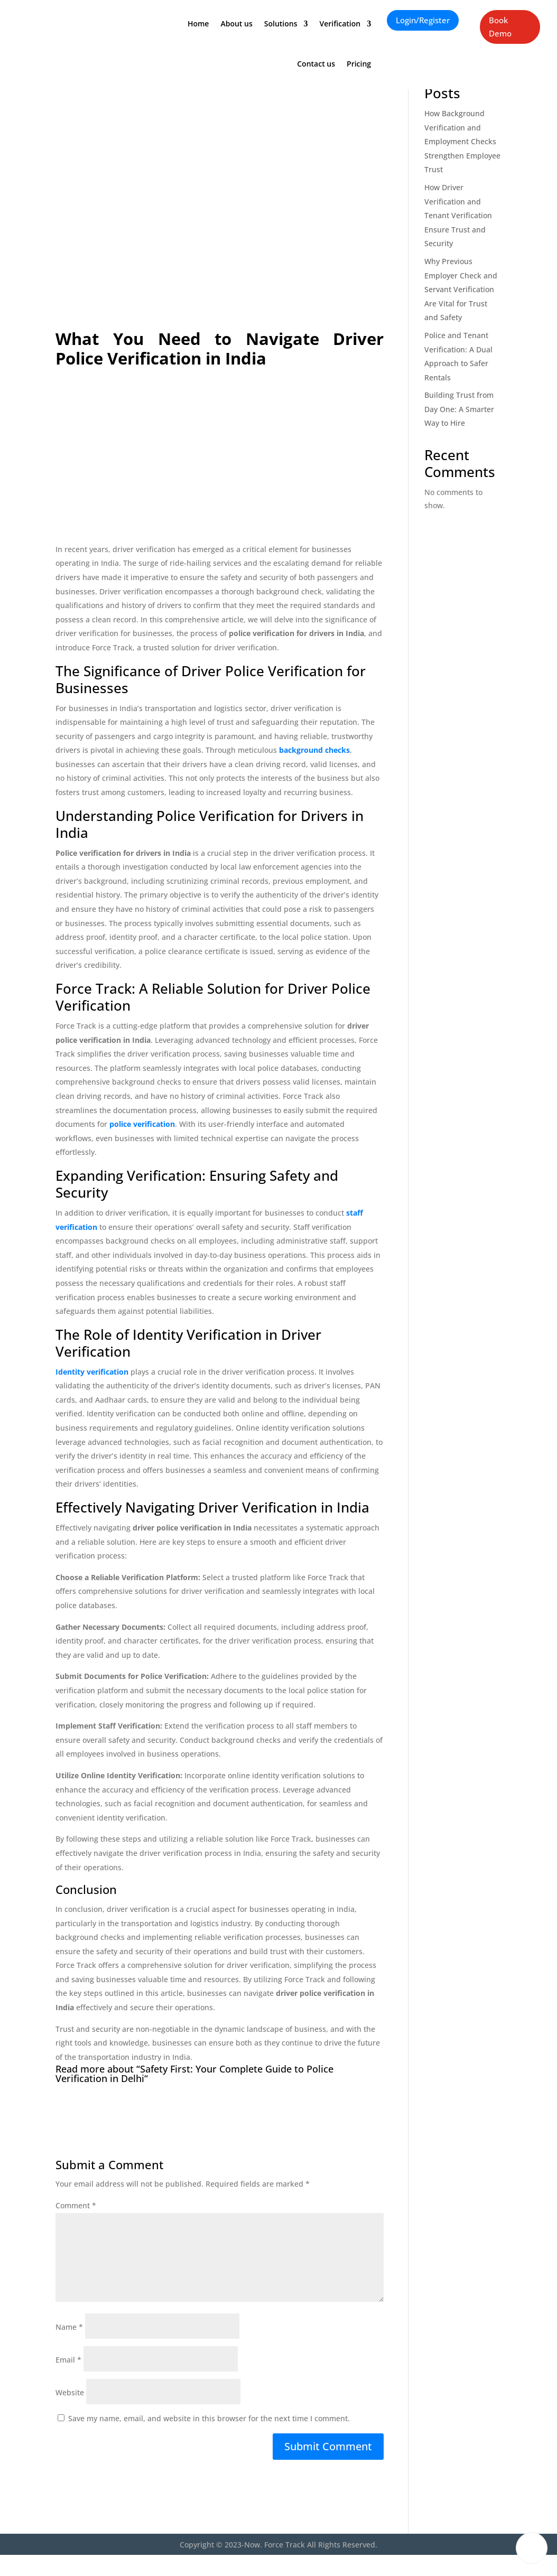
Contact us (316, 60)
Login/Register (423, 20)
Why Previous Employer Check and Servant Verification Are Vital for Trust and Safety (460, 289)
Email (68, 2360)
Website (69, 2392)
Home (198, 20)
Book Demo (500, 27)
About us (236, 20)
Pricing (359, 60)
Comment (75, 2205)
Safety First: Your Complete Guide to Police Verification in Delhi (194, 2073)
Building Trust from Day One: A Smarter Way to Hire (459, 409)
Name (69, 2327)
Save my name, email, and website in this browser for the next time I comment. (209, 2418)
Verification (339, 20)
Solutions (281, 20)
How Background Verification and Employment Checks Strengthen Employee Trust (462, 141)
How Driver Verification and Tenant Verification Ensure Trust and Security (458, 215)
